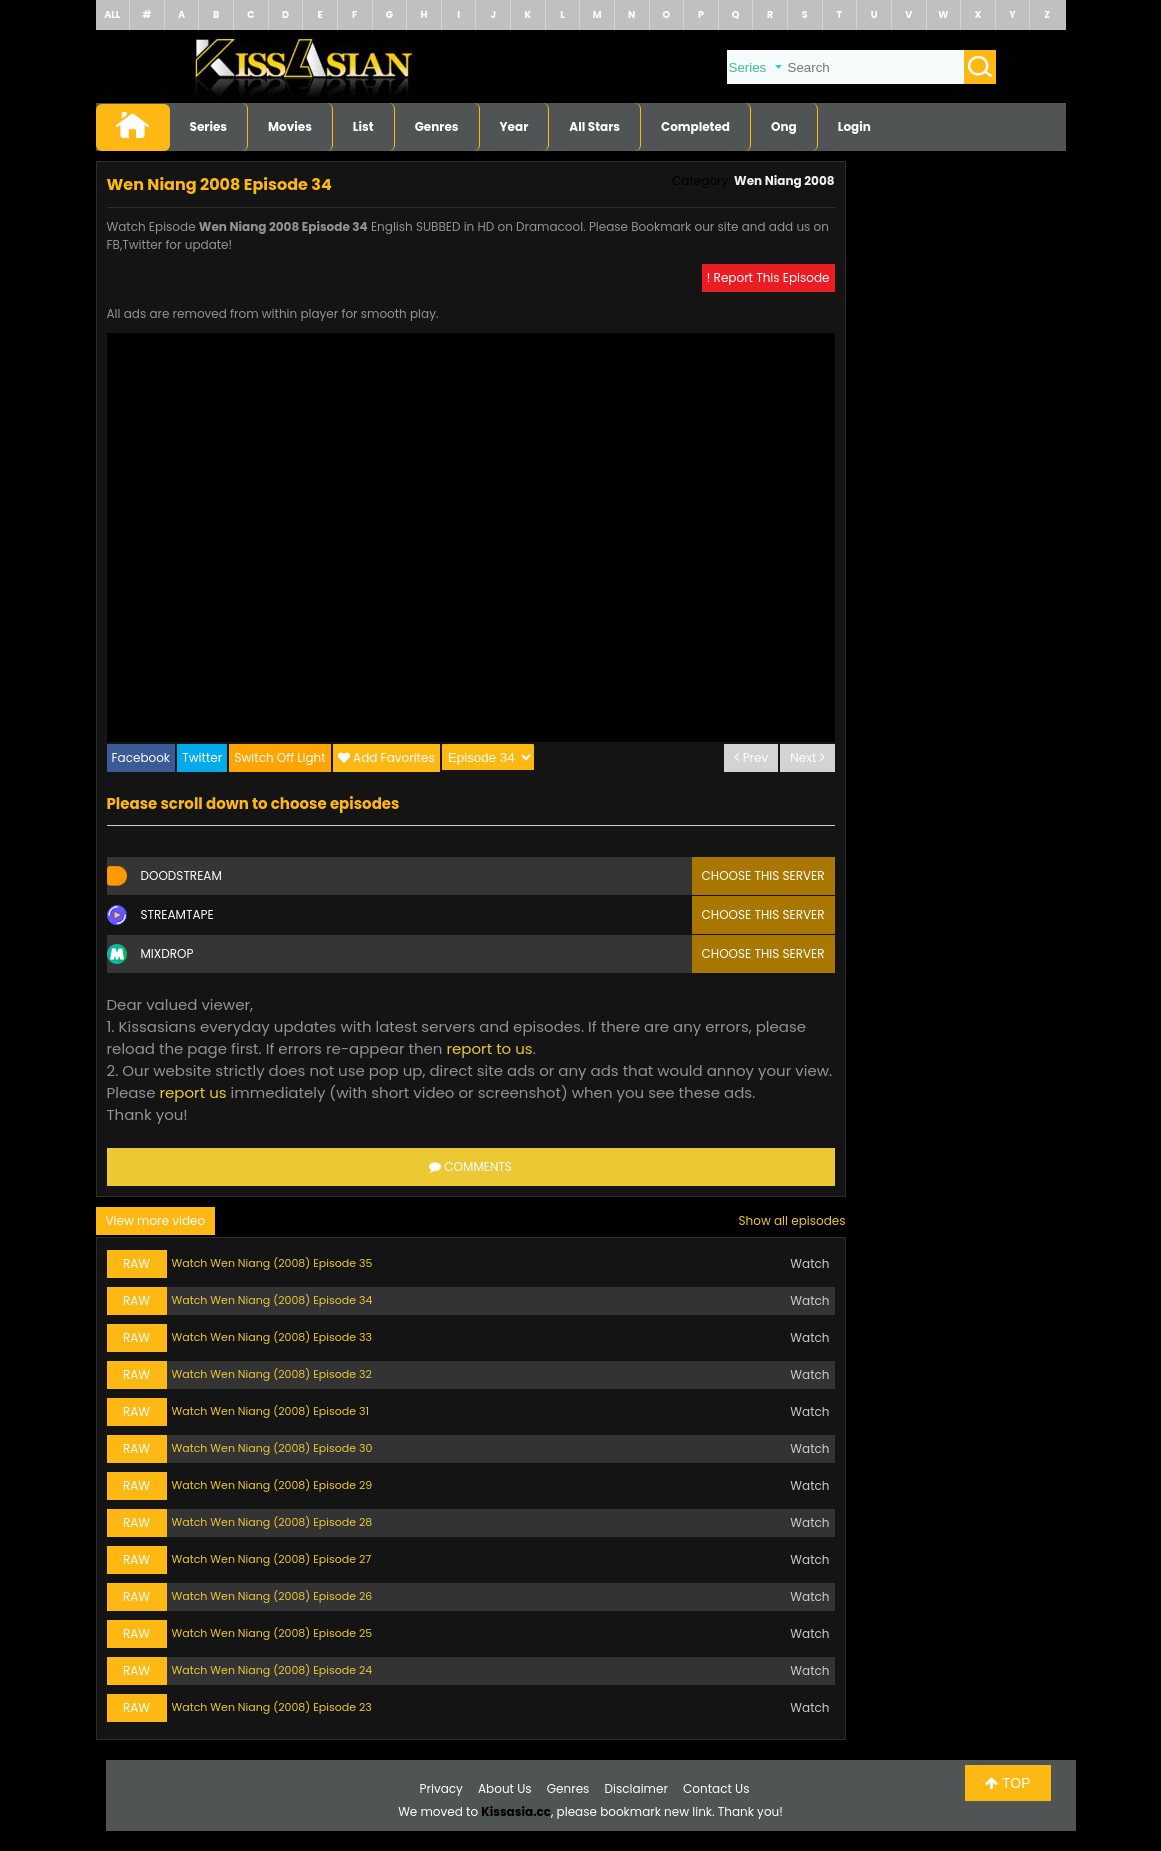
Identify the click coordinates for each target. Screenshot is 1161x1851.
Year (514, 126)
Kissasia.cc (516, 1811)
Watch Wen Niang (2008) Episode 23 (272, 1707)
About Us (505, 1788)
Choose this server (763, 875)
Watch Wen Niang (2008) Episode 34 (272, 1300)
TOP (1007, 1783)
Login (854, 126)
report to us (489, 1048)
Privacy (441, 1788)
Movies (290, 126)
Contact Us (716, 1788)
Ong (784, 126)
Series (209, 126)
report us (192, 1092)
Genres (437, 126)
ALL (112, 14)
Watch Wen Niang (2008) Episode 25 (272, 1633)
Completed (695, 126)
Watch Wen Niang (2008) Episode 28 (272, 1522)
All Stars (594, 126)
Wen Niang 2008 (784, 180)
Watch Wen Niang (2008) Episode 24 (272, 1670)
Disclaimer (636, 1788)
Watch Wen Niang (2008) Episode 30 (272, 1448)
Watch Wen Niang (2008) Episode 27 (272, 1559)
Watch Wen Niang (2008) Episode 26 (272, 1596)
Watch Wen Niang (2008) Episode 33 (272, 1337)
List (363, 126)
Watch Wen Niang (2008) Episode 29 (272, 1485)
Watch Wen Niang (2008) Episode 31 (270, 1411)
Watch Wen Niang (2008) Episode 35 (272, 1263)
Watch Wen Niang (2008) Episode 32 (272, 1374)
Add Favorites (394, 757)
